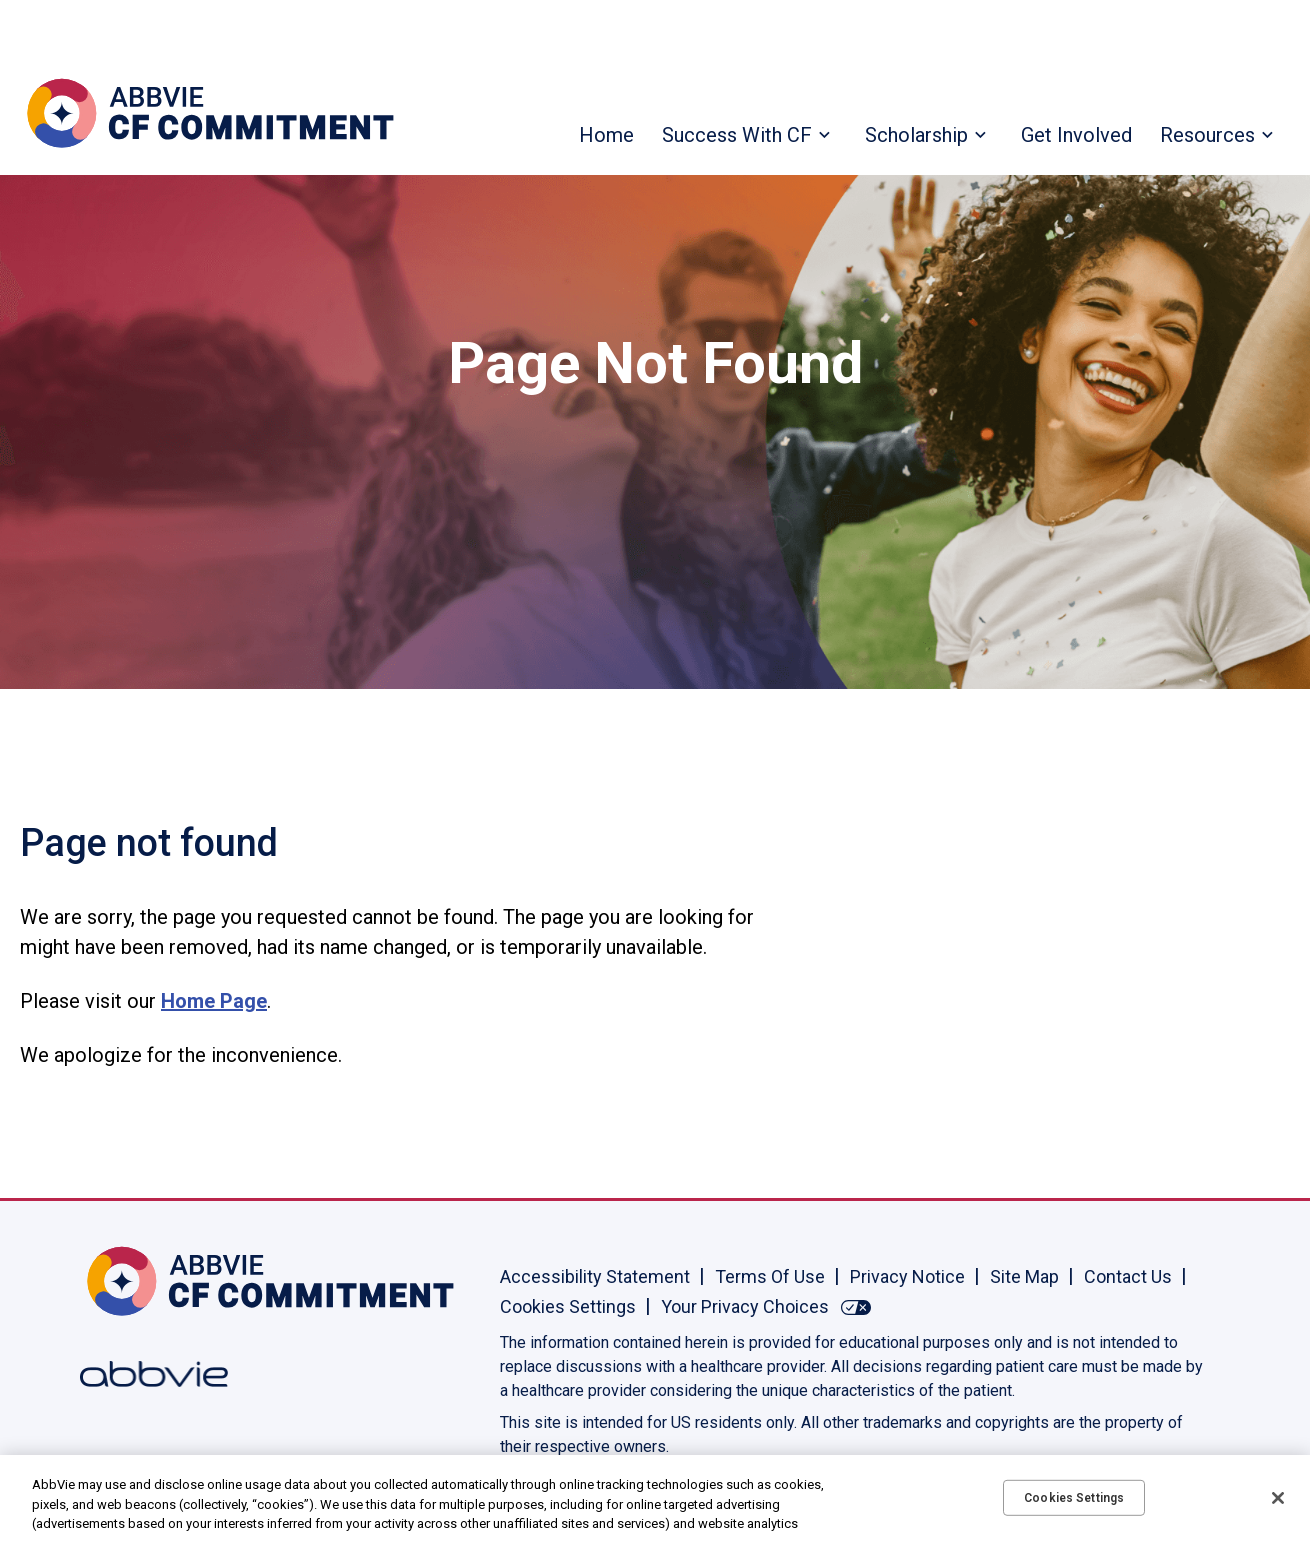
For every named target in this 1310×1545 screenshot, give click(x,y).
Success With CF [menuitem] (737, 135)
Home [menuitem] (606, 135)
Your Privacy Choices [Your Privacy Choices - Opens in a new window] (745, 1306)
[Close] (1278, 1498)
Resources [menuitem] (1207, 135)
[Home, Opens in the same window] (145, 1281)
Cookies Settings (568, 1306)
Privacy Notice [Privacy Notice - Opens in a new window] (907, 1276)
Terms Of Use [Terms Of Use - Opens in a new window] (770, 1276)
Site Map (1024, 1276)
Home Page (214, 1001)
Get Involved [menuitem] (1076, 135)
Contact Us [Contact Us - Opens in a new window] (1128, 1276)
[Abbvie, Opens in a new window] (145, 1374)
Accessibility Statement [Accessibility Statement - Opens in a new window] (595, 1276)
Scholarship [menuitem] (916, 135)
